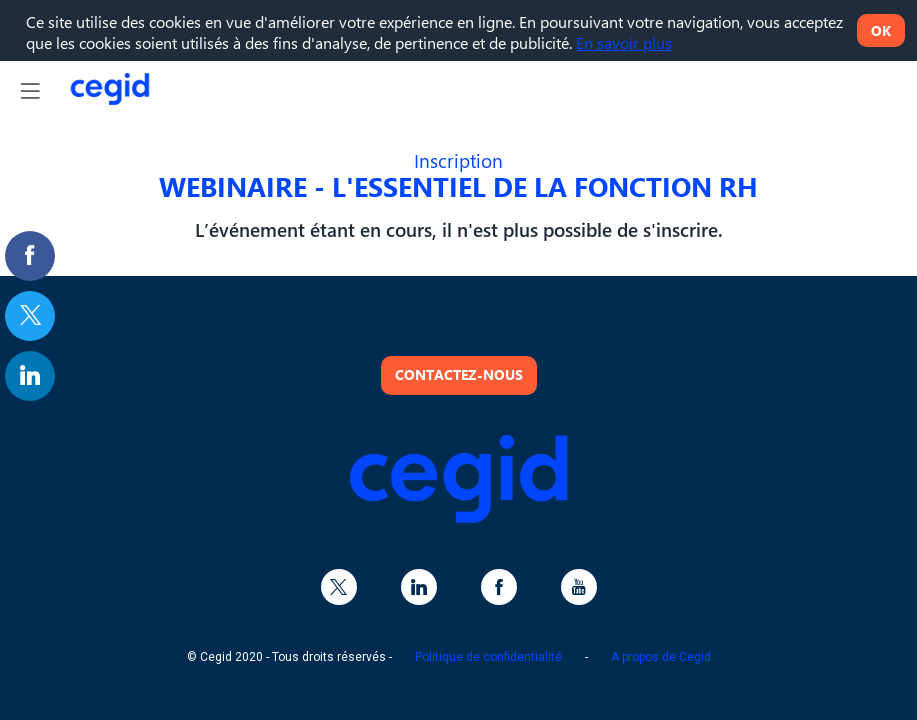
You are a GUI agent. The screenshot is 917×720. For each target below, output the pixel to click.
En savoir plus (624, 42)
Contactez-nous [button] (459, 374)
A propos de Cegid (661, 657)
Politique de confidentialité (488, 657)
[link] (30, 256)
